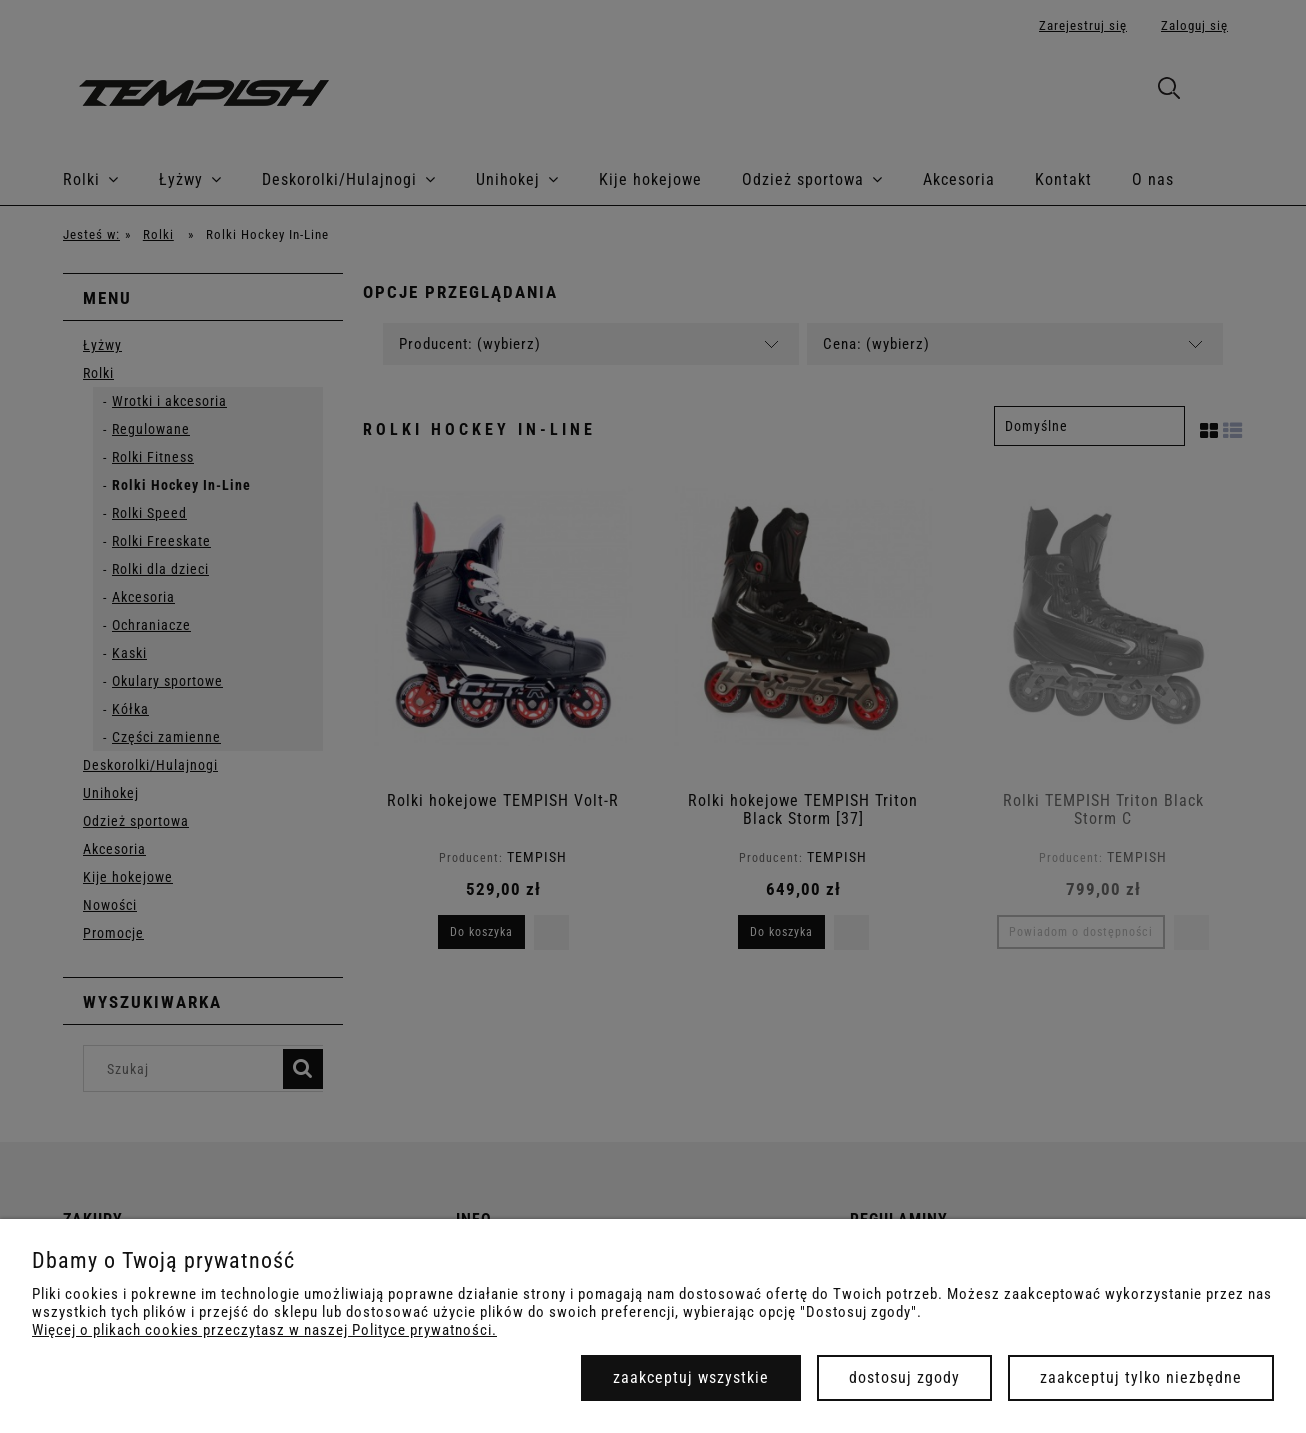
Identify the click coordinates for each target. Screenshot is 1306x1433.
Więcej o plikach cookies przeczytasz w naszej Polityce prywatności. (264, 1330)
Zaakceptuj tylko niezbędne (1141, 1377)
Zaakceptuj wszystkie (691, 1377)
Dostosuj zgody (904, 1377)
